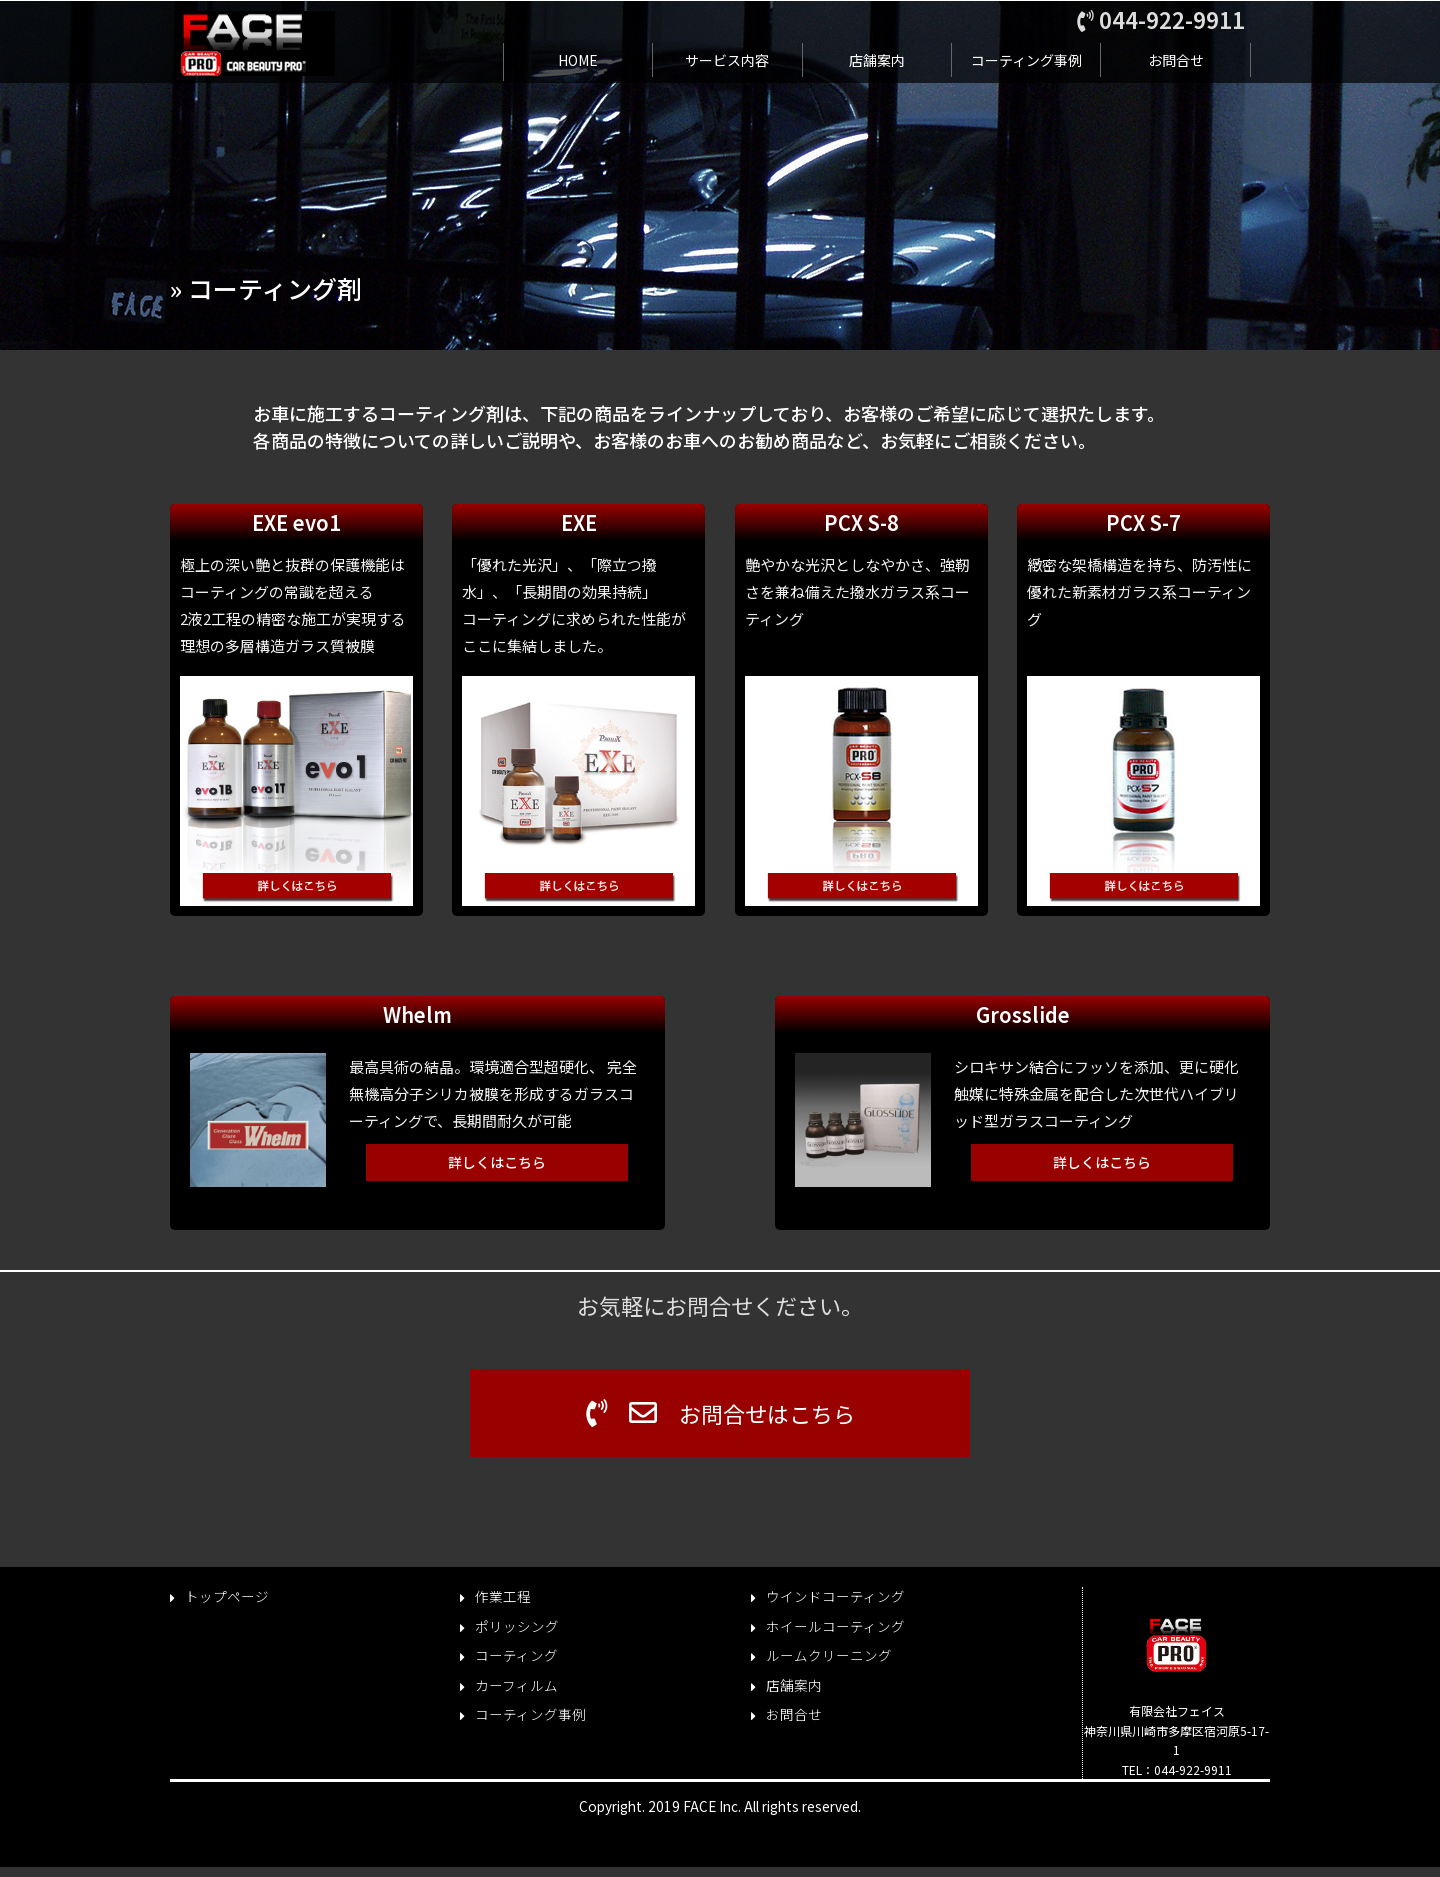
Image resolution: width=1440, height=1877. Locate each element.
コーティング (516, 1655)
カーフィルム (516, 1685)
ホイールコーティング (835, 1626)
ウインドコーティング (835, 1596)
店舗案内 (877, 60)
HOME (578, 60)
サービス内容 (727, 60)
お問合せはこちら (720, 1413)
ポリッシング (517, 1626)
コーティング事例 (1026, 60)
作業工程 (503, 1596)
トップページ (227, 1596)
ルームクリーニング (829, 1655)
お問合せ (1176, 60)
